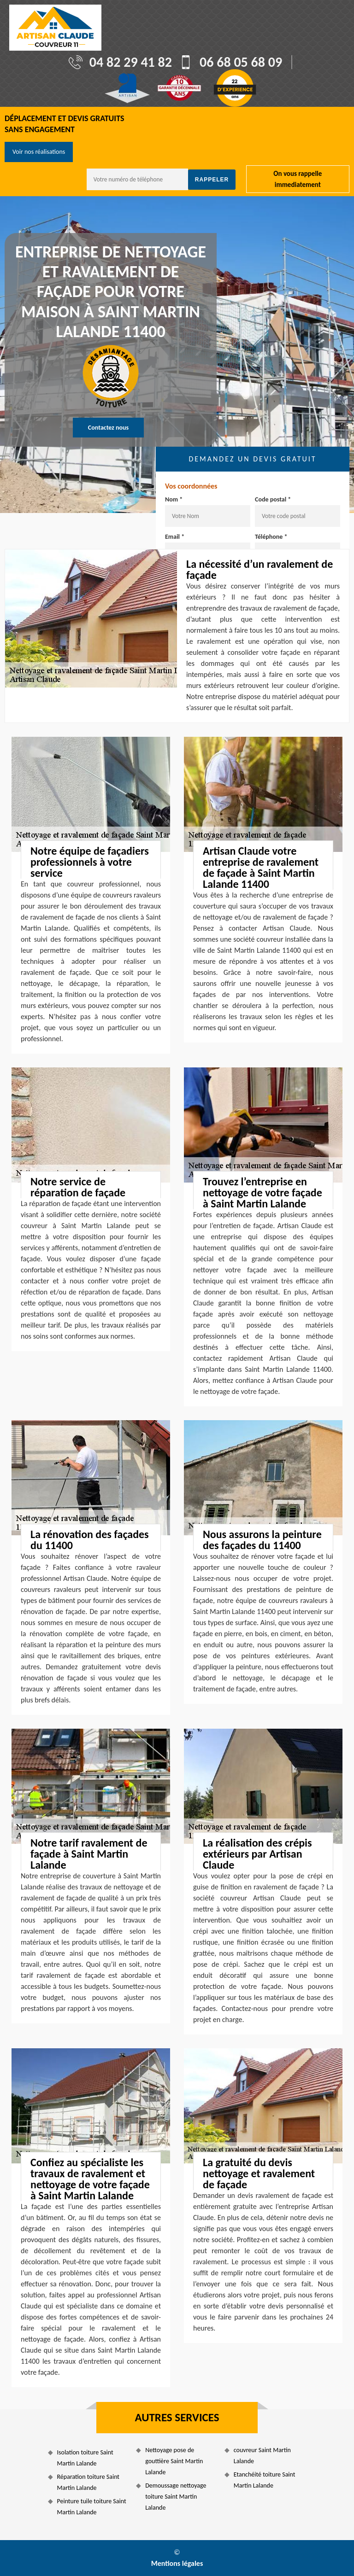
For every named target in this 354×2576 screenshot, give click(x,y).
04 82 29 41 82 (130, 62)
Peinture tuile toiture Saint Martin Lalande (91, 2506)
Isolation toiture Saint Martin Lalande (85, 2457)
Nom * (174, 499)
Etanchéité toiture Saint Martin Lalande (264, 2480)
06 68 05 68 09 (241, 62)
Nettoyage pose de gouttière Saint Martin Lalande (174, 2461)
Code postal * (273, 499)
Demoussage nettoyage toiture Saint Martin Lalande (175, 2497)
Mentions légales (177, 2563)
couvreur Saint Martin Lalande (262, 2455)
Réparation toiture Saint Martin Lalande (88, 2482)
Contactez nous (108, 427)
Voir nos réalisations (38, 152)
